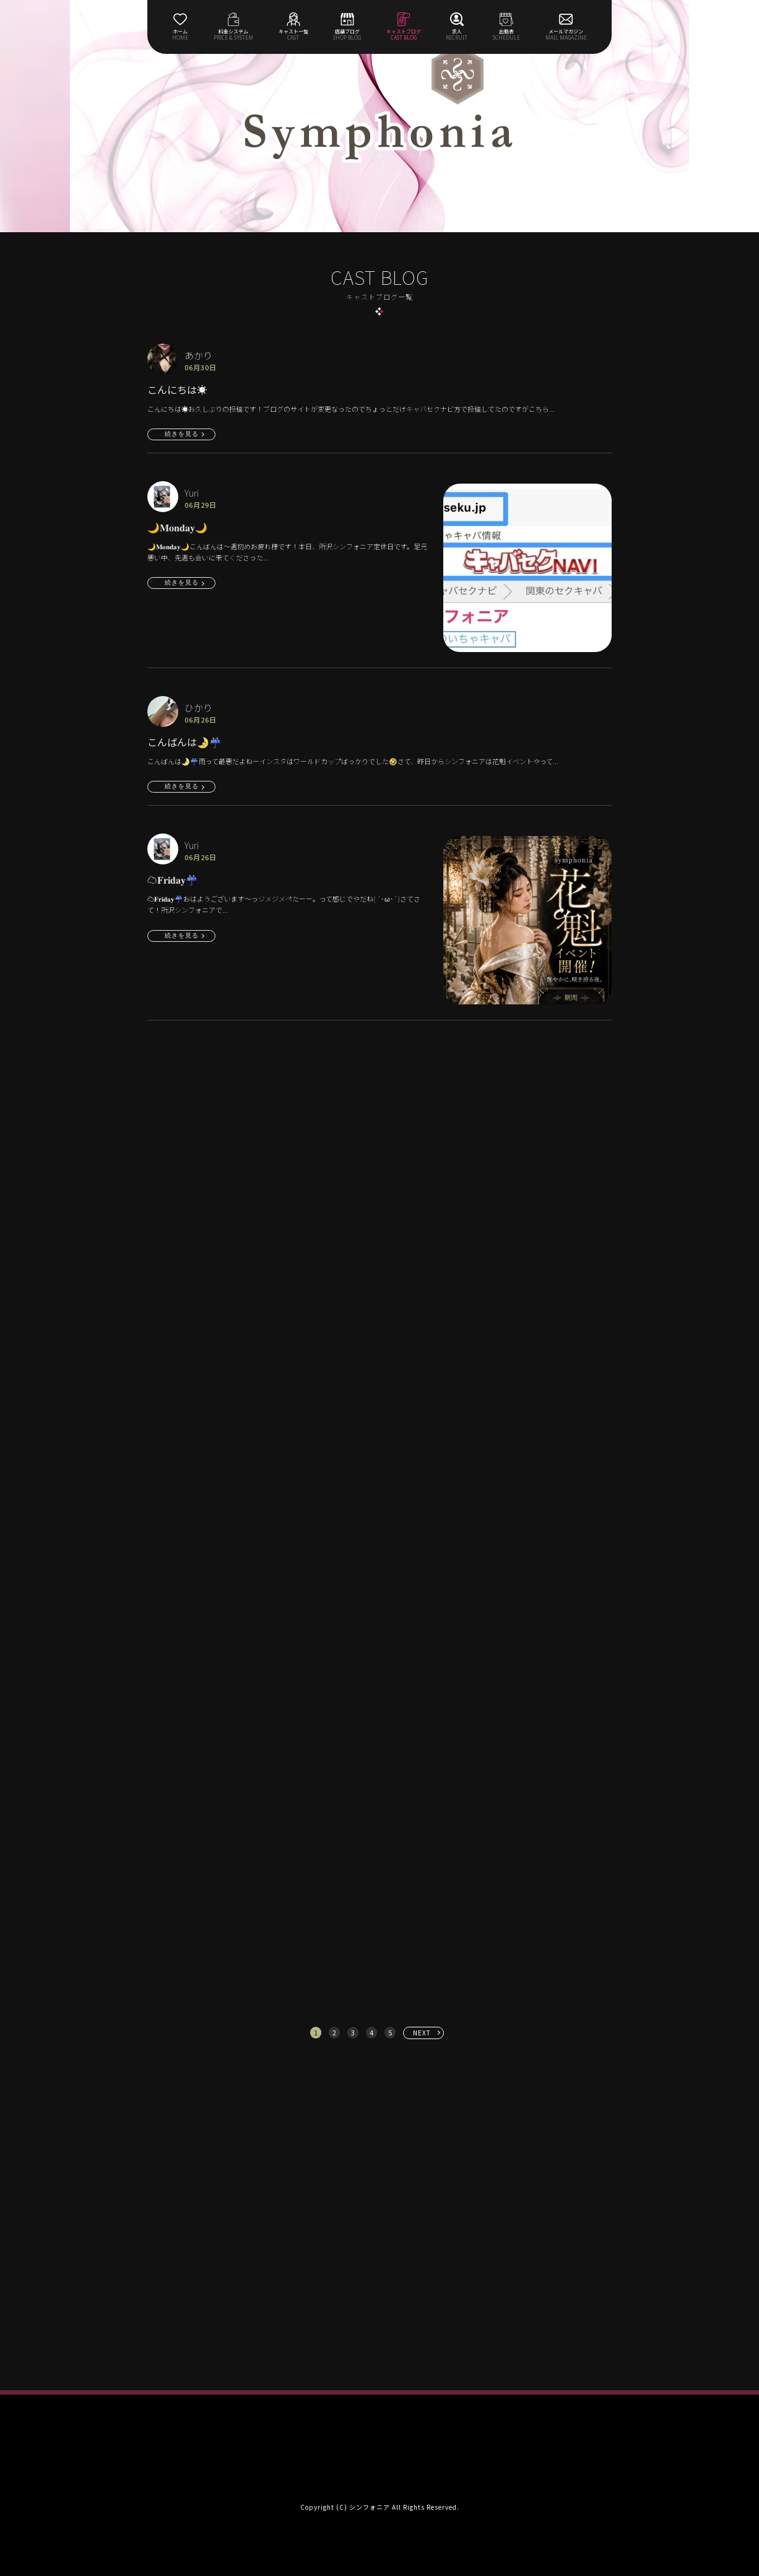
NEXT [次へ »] (422, 2032)
